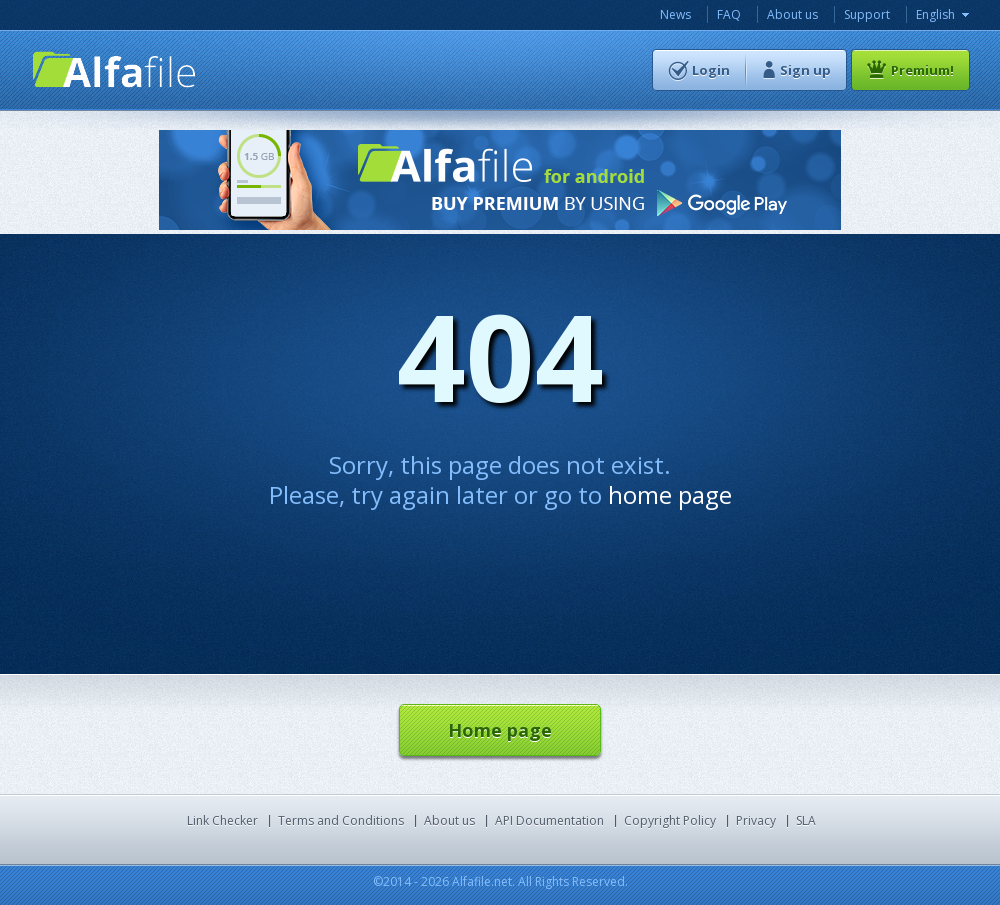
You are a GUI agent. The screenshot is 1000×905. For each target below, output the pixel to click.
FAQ (729, 14)
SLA (806, 820)
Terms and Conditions (341, 820)
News (675, 14)
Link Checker (222, 820)
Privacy (756, 820)
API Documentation (549, 820)
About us (792, 14)
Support (867, 14)
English (935, 14)
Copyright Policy (670, 820)
